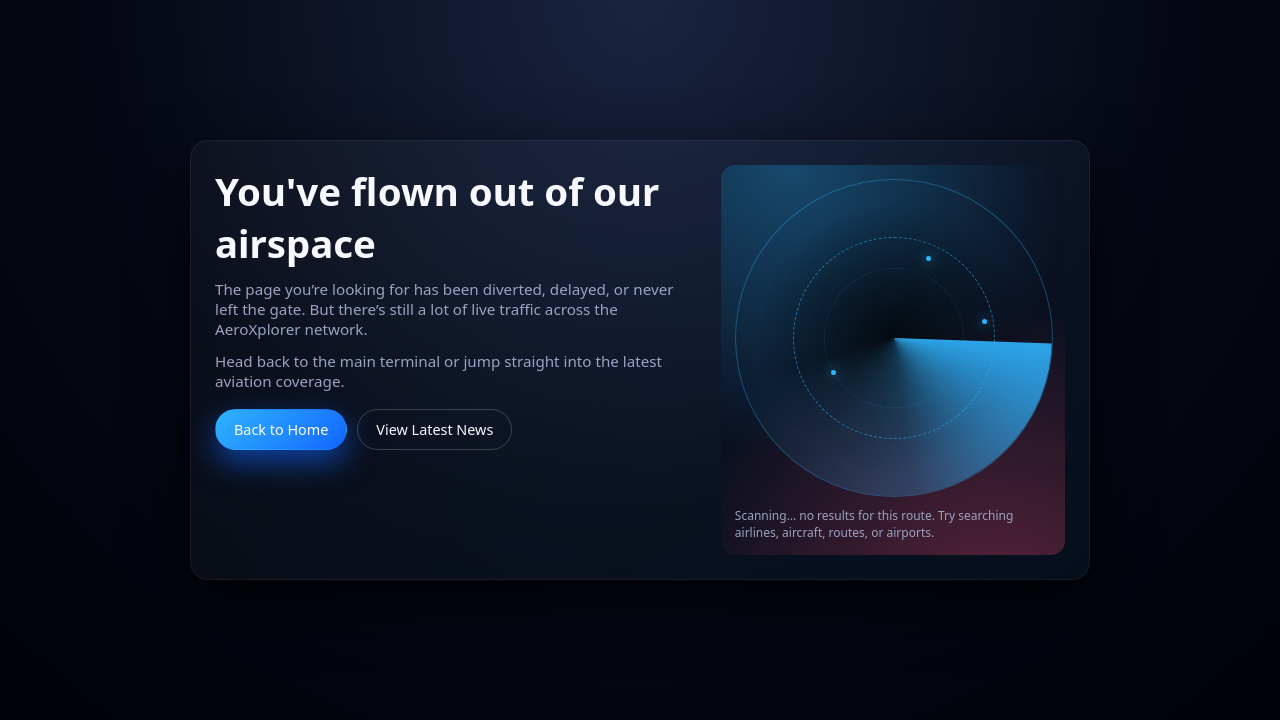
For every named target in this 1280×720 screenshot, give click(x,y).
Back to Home (281, 429)
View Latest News (434, 429)
